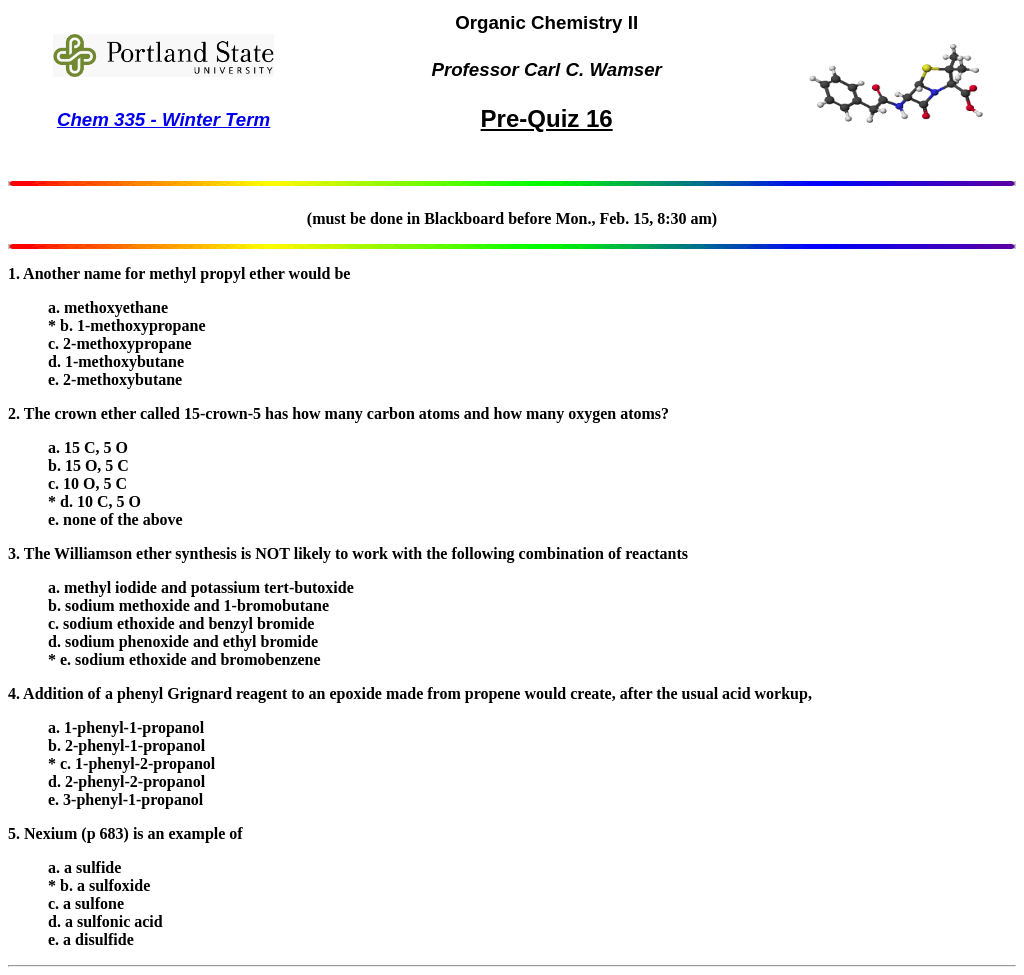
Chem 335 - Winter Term (163, 119)
